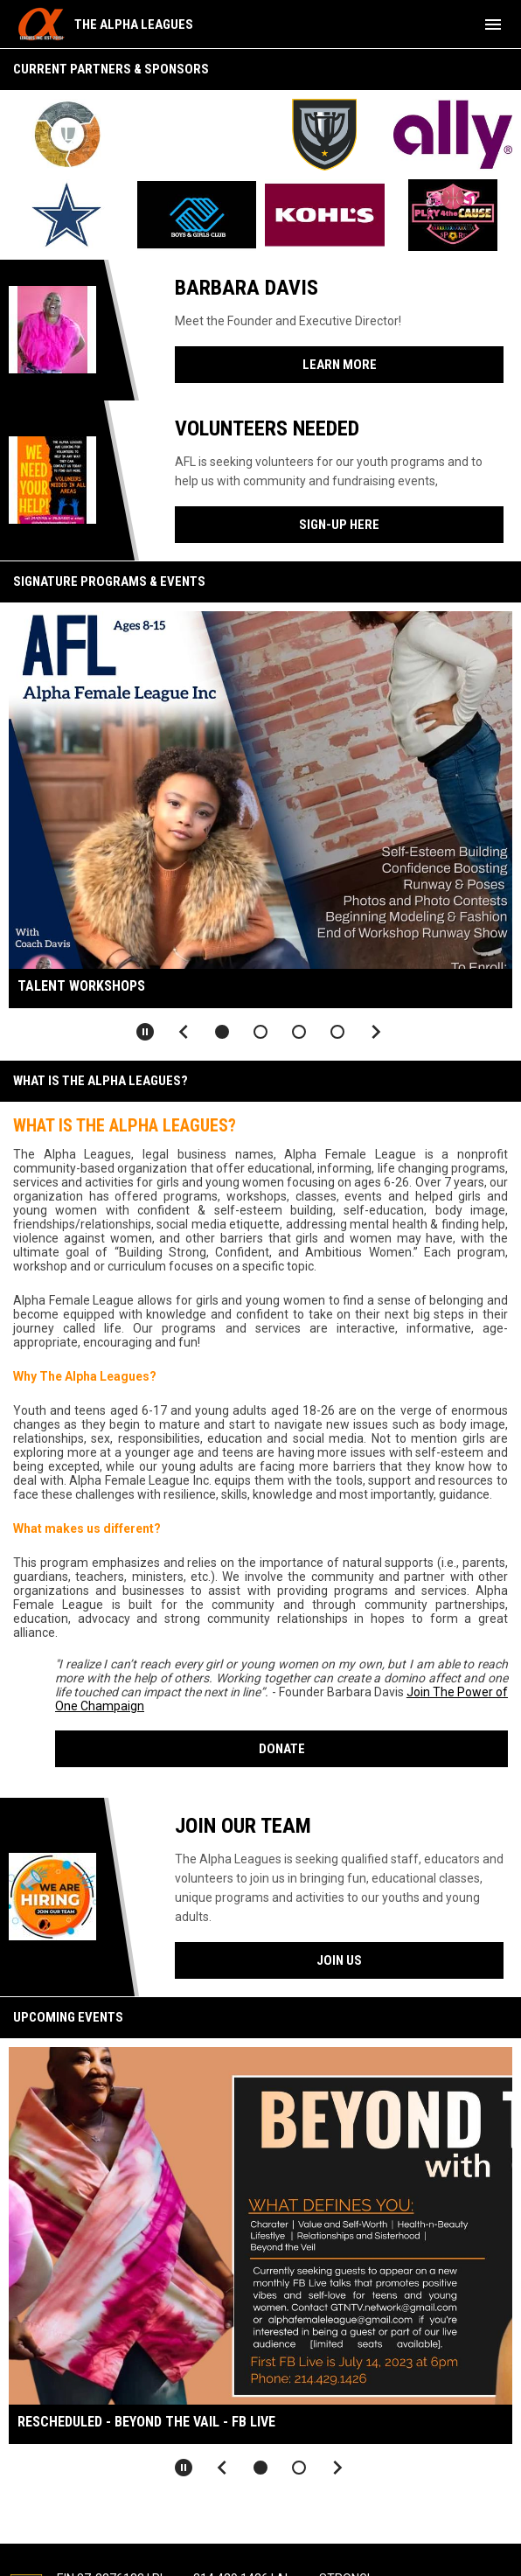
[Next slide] (376, 1032)
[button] (222, 1032)
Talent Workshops (81, 986)
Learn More (339, 364)
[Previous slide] (183, 1032)
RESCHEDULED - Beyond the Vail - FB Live (146, 2421)
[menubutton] (493, 24)
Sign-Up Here (339, 525)
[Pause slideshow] (145, 1032)
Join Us (339, 1960)
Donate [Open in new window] (282, 1749)
